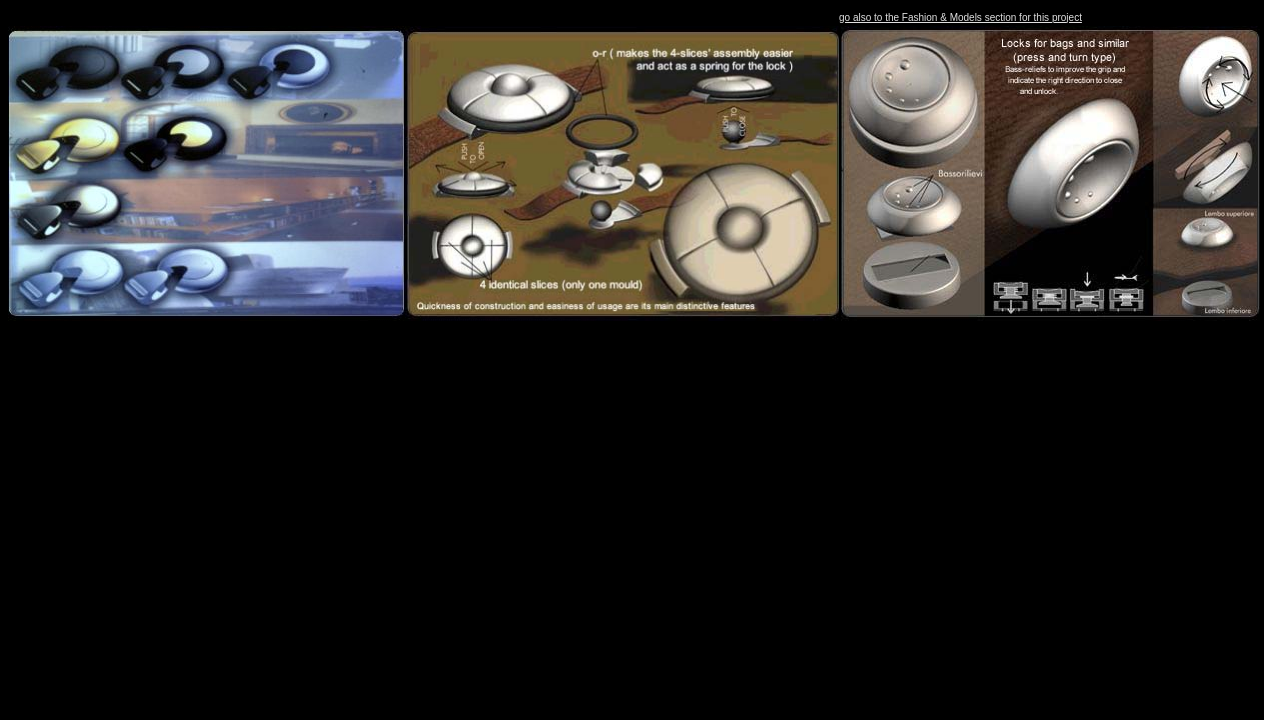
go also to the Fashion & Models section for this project (960, 17)
